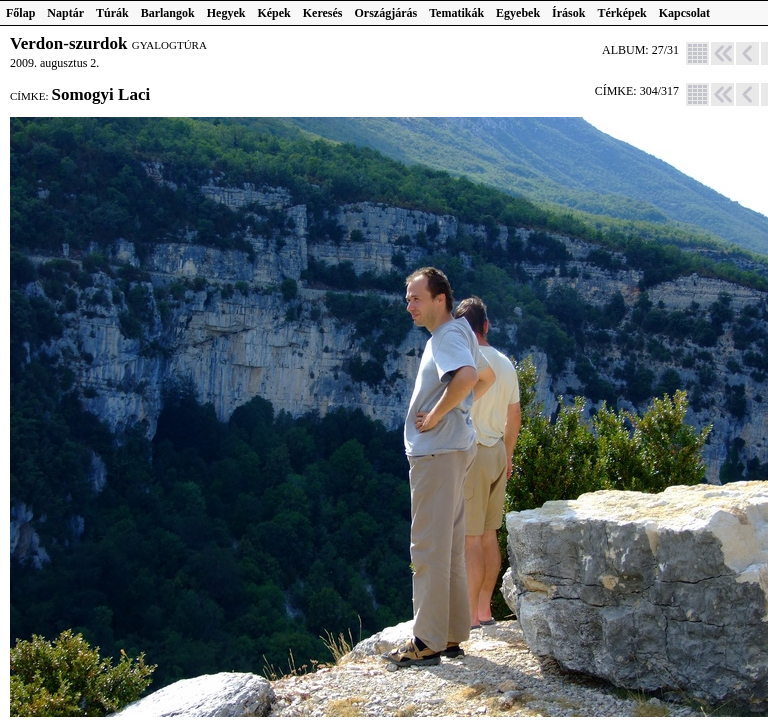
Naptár (65, 13)
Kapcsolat (684, 13)
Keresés (323, 13)
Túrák (112, 13)
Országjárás (386, 13)
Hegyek (226, 13)
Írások (568, 13)
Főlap (20, 13)
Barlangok (168, 13)
